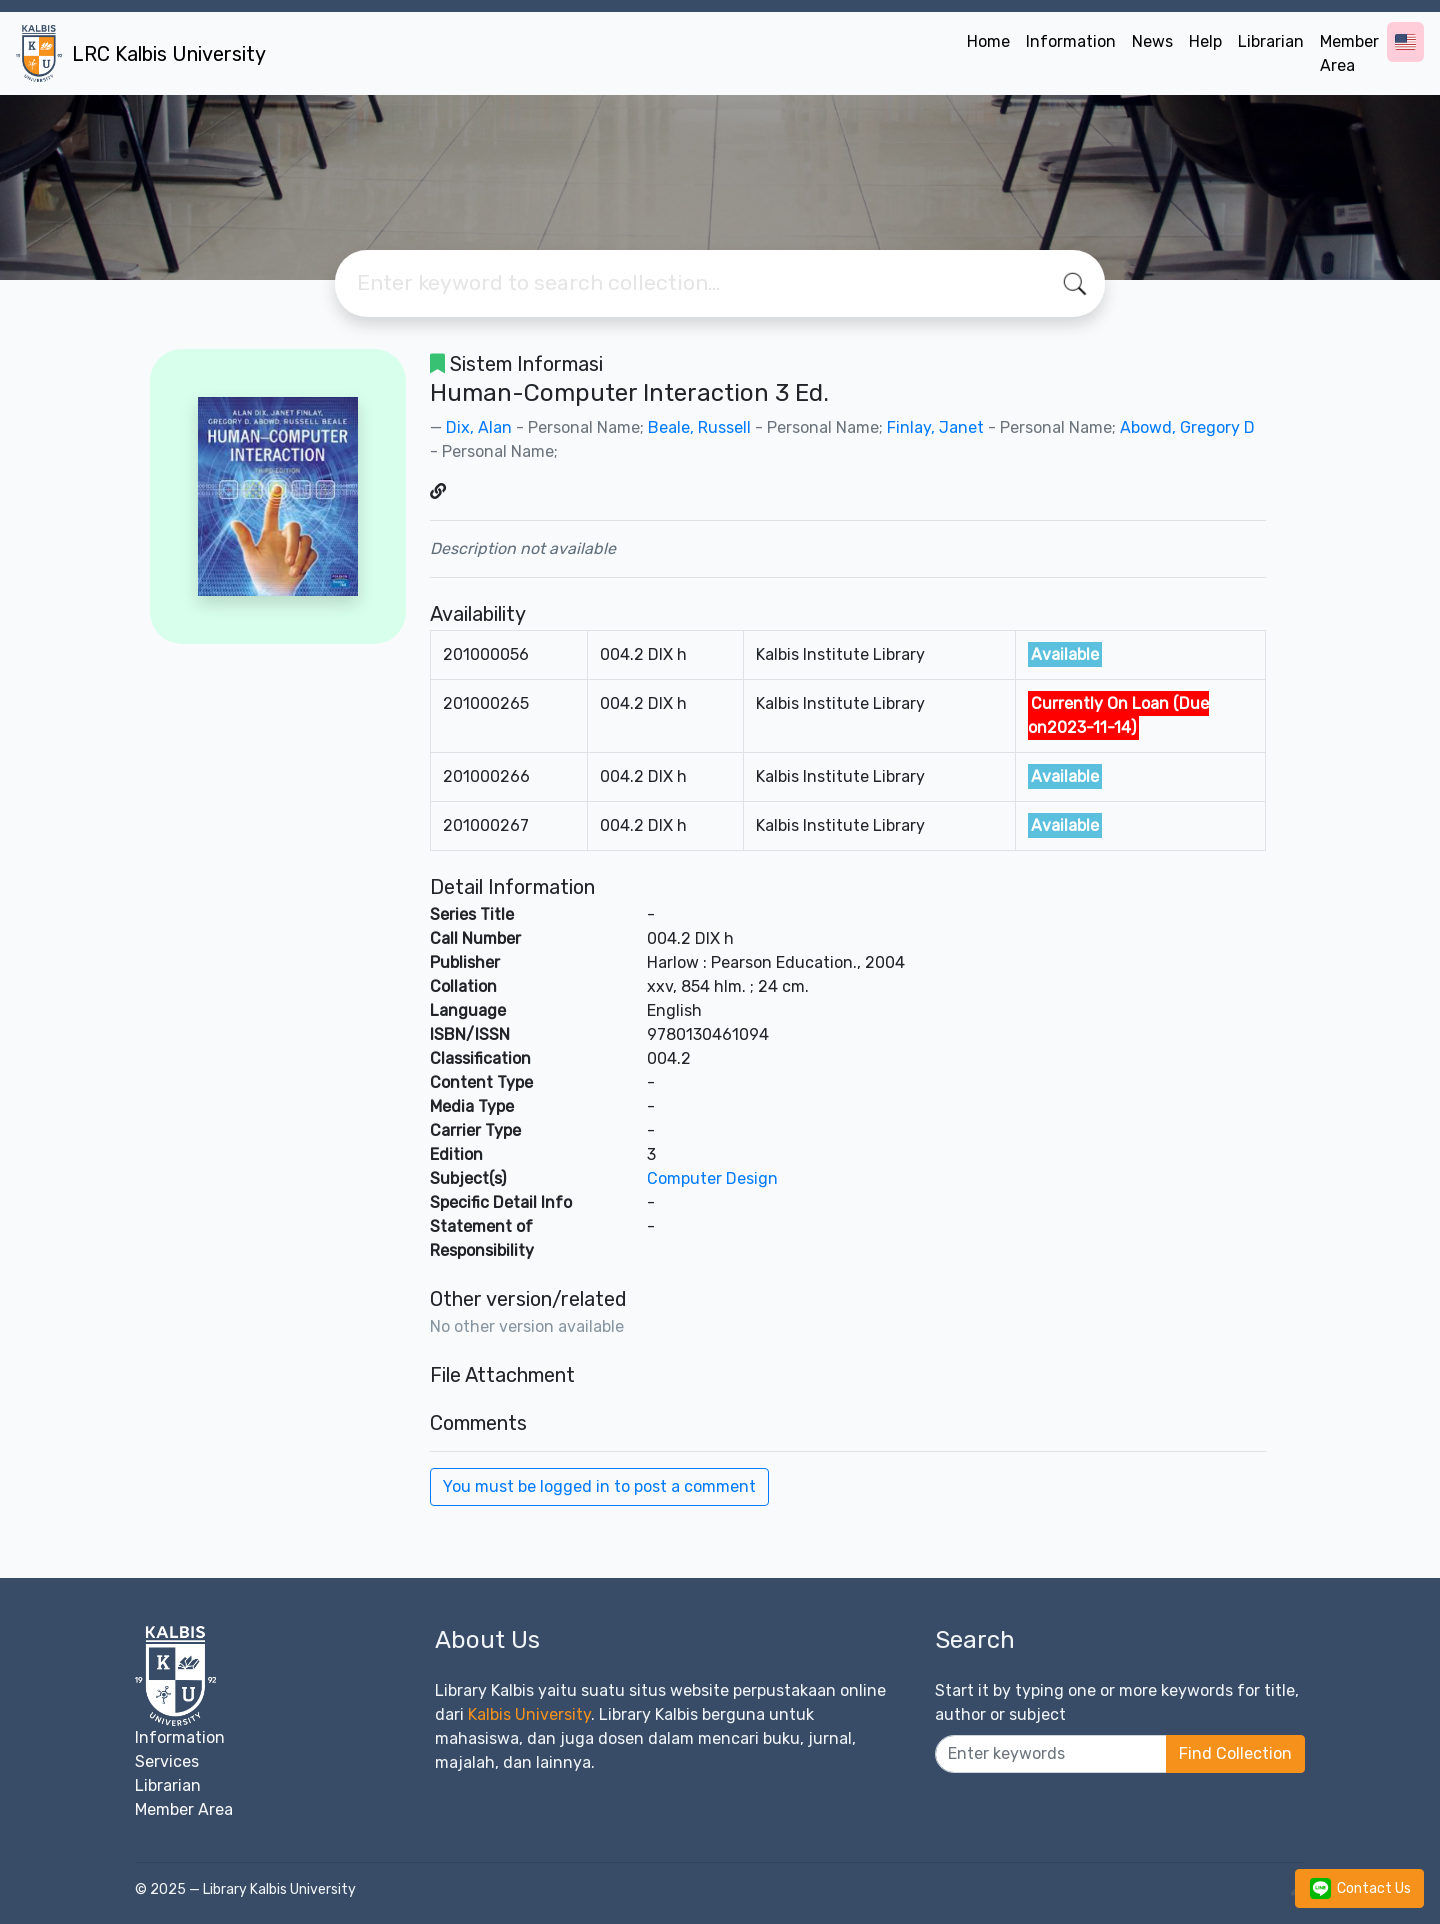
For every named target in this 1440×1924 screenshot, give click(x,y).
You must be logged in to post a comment (599, 1486)
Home (988, 41)
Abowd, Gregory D (1187, 427)
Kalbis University (529, 1714)
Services (167, 1761)
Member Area (1349, 53)
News (1152, 41)
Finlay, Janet (935, 427)
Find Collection (1235, 1753)
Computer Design (712, 1178)
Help (1205, 41)
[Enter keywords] (1051, 1754)
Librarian (1271, 41)
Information (1071, 41)
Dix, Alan (479, 427)
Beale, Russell (699, 427)
